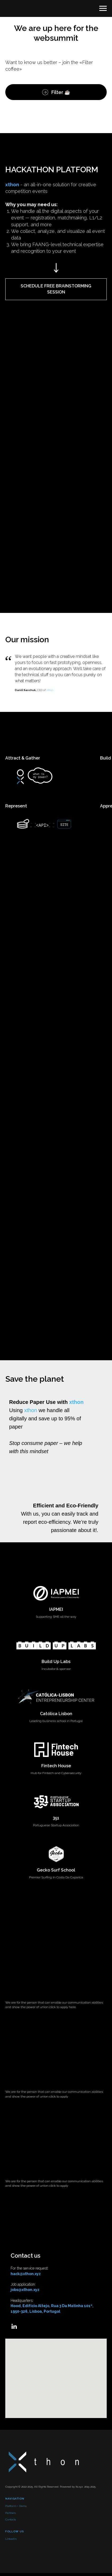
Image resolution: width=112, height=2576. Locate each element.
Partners (10, 2512)
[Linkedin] (14, 2326)
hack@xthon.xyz (26, 2274)
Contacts (10, 2519)
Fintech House (56, 1765)
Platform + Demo (16, 2506)
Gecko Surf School (56, 1870)
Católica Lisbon (56, 1713)
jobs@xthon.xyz (25, 2290)
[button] (56, 289)
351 (56, 1817)
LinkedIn (10, 2538)
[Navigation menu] (103, 8)
